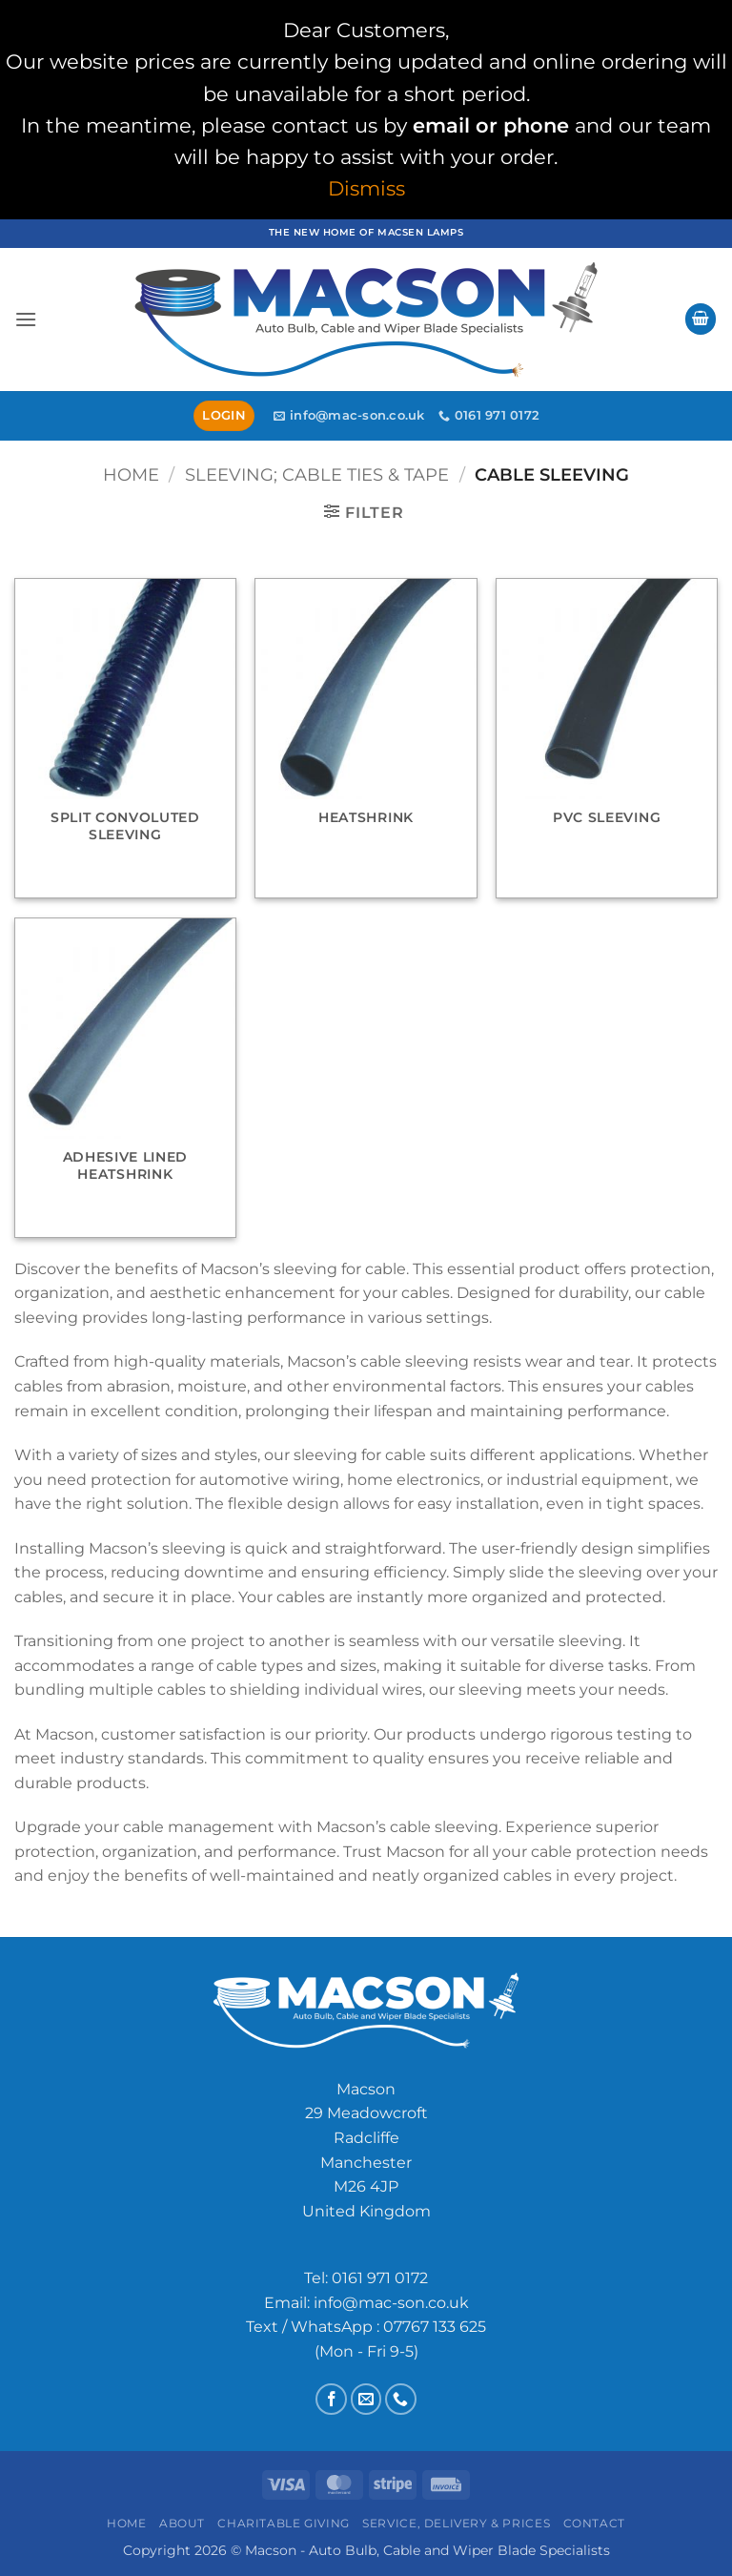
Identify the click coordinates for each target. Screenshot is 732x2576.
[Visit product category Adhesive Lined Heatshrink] (125, 1077)
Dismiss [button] (366, 188)
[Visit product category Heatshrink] (365, 738)
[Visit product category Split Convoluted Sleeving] (125, 738)
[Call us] (401, 2399)
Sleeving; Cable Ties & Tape (317, 474)
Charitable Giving (283, 2523)
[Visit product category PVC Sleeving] (607, 738)
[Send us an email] (366, 2399)
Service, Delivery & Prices (456, 2523)
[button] (25, 319)
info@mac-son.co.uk (391, 2303)
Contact (594, 2523)
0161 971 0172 (380, 2278)
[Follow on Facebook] (331, 2399)
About (182, 2523)
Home (131, 474)
